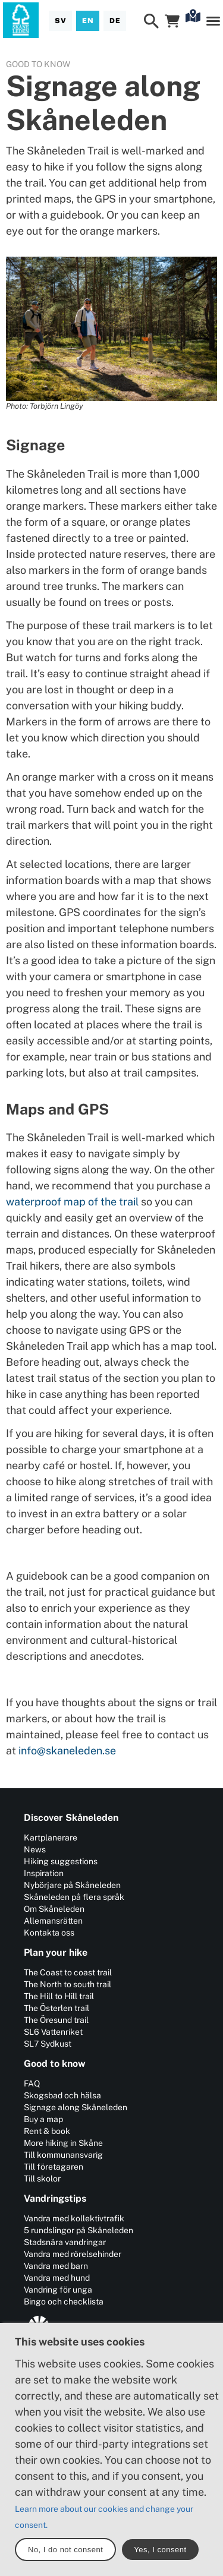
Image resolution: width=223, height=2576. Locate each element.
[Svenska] (60, 21)
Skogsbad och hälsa (62, 2095)
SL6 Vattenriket (53, 2032)
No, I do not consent (65, 2549)
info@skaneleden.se (67, 1750)
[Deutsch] (114, 21)
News (35, 1849)
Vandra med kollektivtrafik (74, 2218)
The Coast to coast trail (68, 1972)
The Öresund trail (56, 2020)
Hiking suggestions (61, 1861)
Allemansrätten (53, 1920)
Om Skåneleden (54, 1909)
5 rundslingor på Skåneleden (78, 2230)
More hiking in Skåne (63, 2143)
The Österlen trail (56, 2008)
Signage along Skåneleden (75, 2107)
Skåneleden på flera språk (74, 1897)
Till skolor (42, 2178)
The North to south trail (67, 1984)
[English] (87, 21)
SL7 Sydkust (47, 2043)
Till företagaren (53, 2166)
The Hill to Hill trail (59, 1996)
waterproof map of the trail (72, 1201)
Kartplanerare (50, 1837)
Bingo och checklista (63, 2301)
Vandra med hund (57, 2278)
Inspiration (44, 1873)
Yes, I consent (160, 2549)
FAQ (32, 2083)
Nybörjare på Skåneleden (72, 1885)
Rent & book (47, 2131)
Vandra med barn (56, 2266)
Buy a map (43, 2119)
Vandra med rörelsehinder (72, 2254)
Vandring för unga (58, 2289)
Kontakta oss (49, 1932)
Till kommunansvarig (63, 2155)
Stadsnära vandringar (65, 2242)
